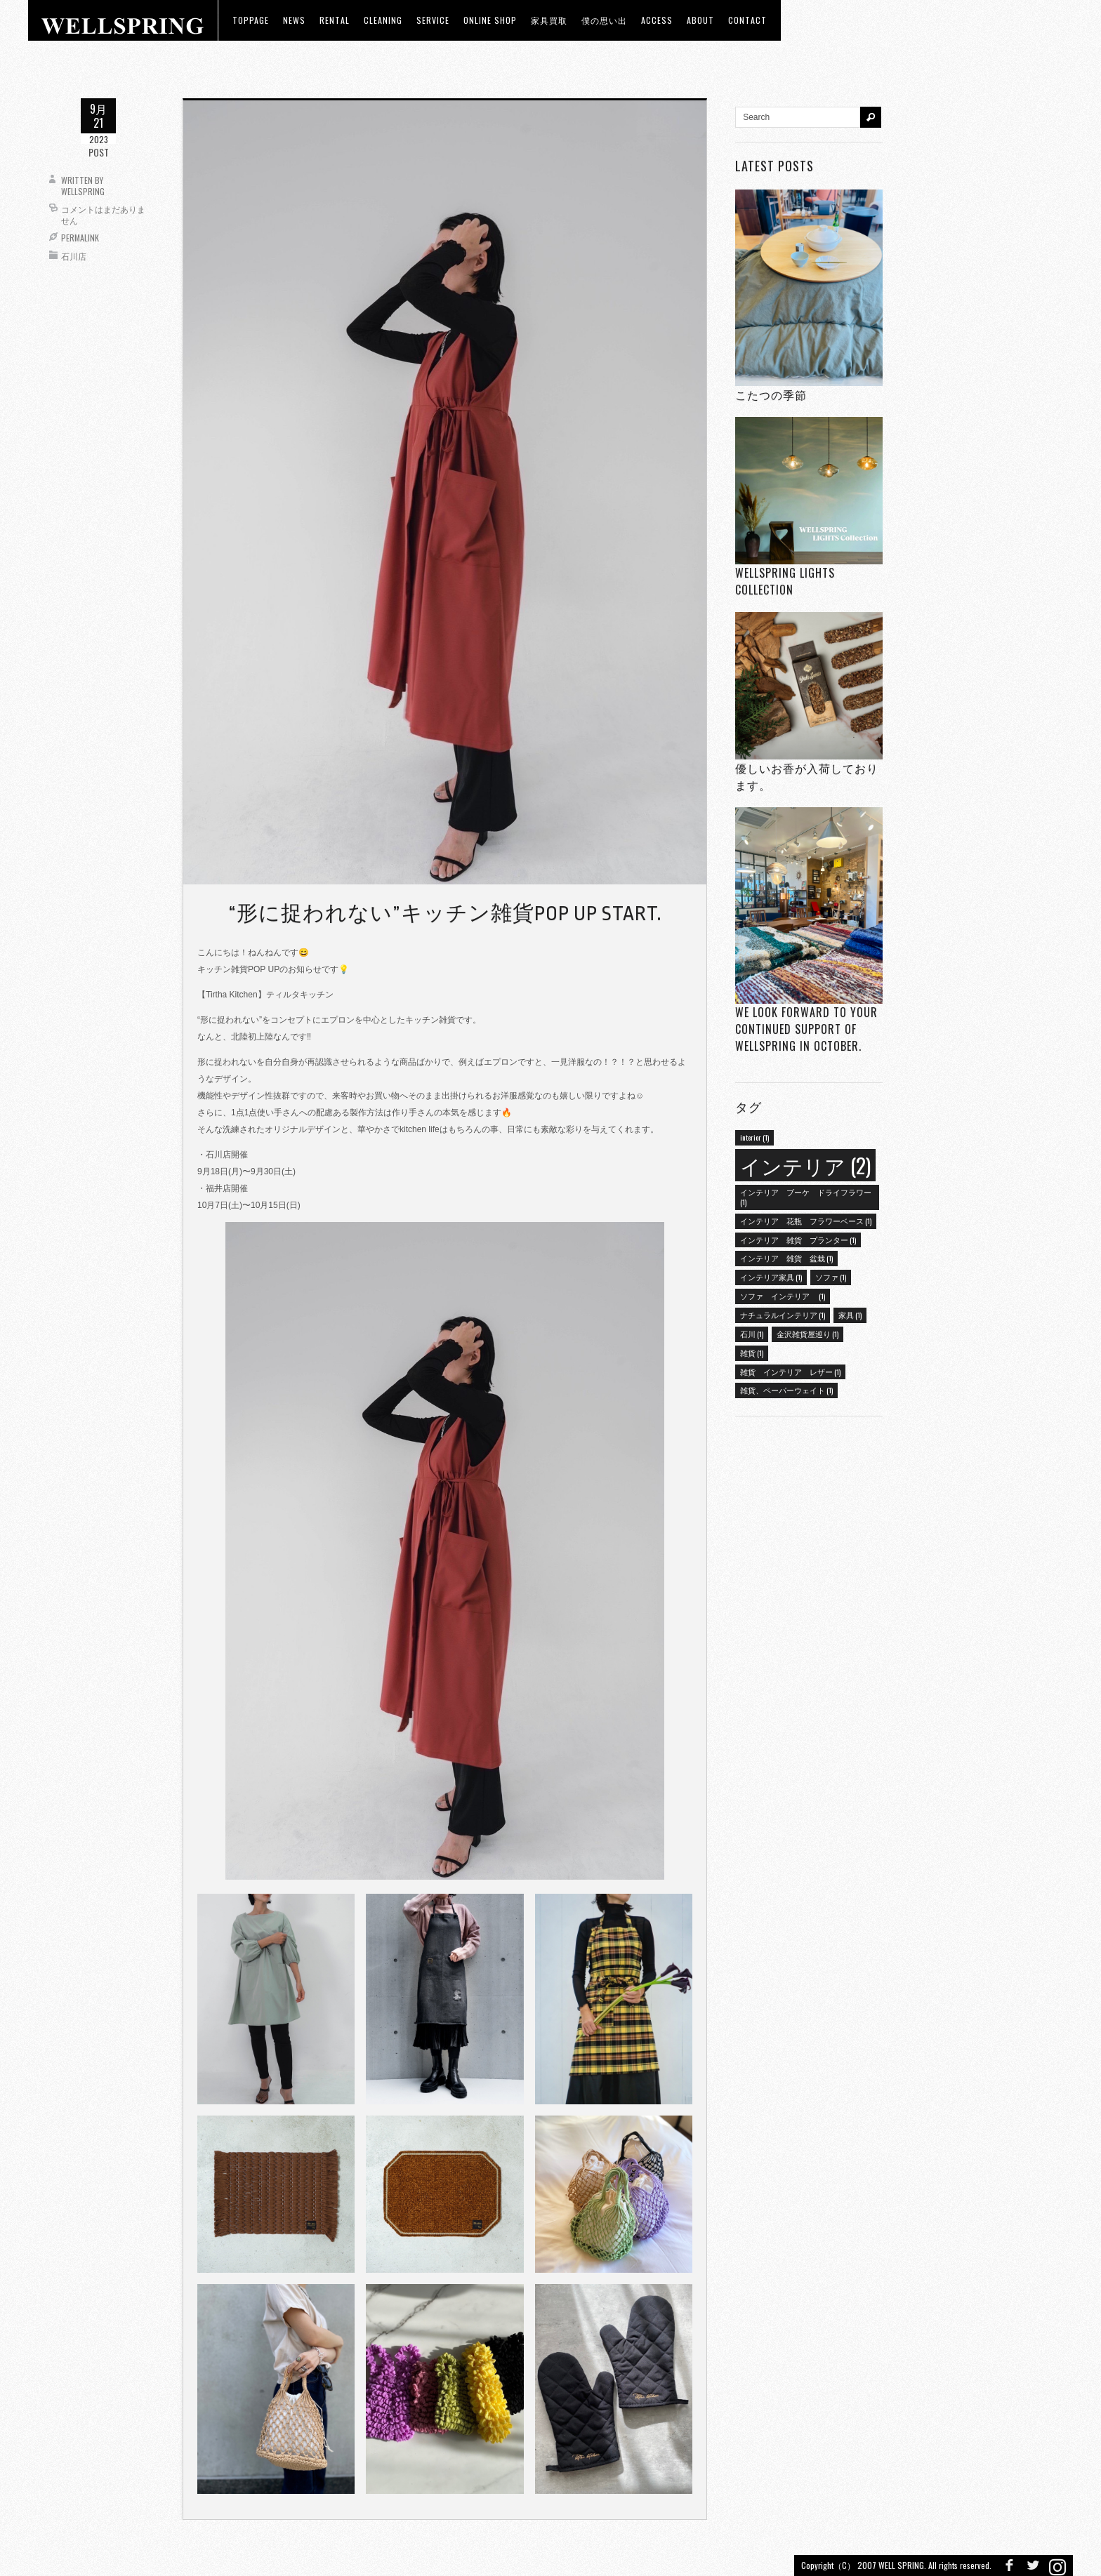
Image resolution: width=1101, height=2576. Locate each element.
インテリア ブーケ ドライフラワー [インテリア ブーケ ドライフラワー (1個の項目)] (805, 1196)
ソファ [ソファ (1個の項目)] (830, 1276)
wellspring (83, 191)
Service (432, 20)
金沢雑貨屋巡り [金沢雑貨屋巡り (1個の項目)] (807, 1333)
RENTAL (334, 20)
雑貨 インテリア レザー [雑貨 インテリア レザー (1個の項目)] (790, 1371)
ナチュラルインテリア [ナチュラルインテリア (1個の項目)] (782, 1314)
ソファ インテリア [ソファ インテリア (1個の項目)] (782, 1295)
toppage (250, 20)
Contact (747, 20)
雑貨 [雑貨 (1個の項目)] (751, 1352)
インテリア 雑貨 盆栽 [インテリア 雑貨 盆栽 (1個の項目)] (786, 1257)
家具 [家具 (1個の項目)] (850, 1314)
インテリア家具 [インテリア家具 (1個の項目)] (771, 1276)
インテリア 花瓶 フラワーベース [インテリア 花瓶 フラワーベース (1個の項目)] (805, 1220)
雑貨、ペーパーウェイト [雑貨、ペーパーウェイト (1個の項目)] (786, 1389)
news (294, 20)
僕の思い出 (604, 20)
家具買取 (549, 20)
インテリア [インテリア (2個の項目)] (805, 1165)
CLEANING (383, 20)
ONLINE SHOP (490, 20)
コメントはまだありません (103, 214)
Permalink (80, 238)
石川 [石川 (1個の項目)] (751, 1333)
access (657, 20)
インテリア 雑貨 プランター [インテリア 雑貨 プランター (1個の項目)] (798, 1239)
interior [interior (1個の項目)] (754, 1137)
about (700, 20)
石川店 (73, 256)
